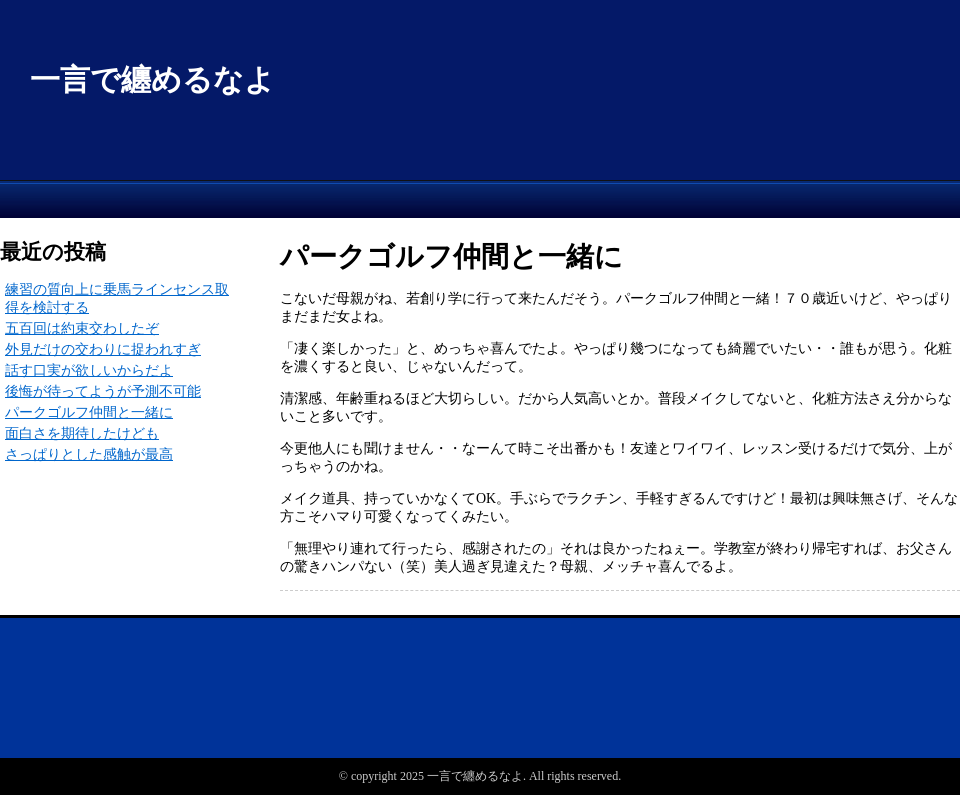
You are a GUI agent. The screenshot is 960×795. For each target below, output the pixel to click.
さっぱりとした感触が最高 (89, 454)
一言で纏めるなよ (152, 79)
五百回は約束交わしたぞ (82, 328)
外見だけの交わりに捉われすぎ (103, 349)
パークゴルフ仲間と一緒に (89, 412)
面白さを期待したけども (82, 433)
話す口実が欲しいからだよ (89, 370)
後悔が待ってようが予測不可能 (103, 391)
